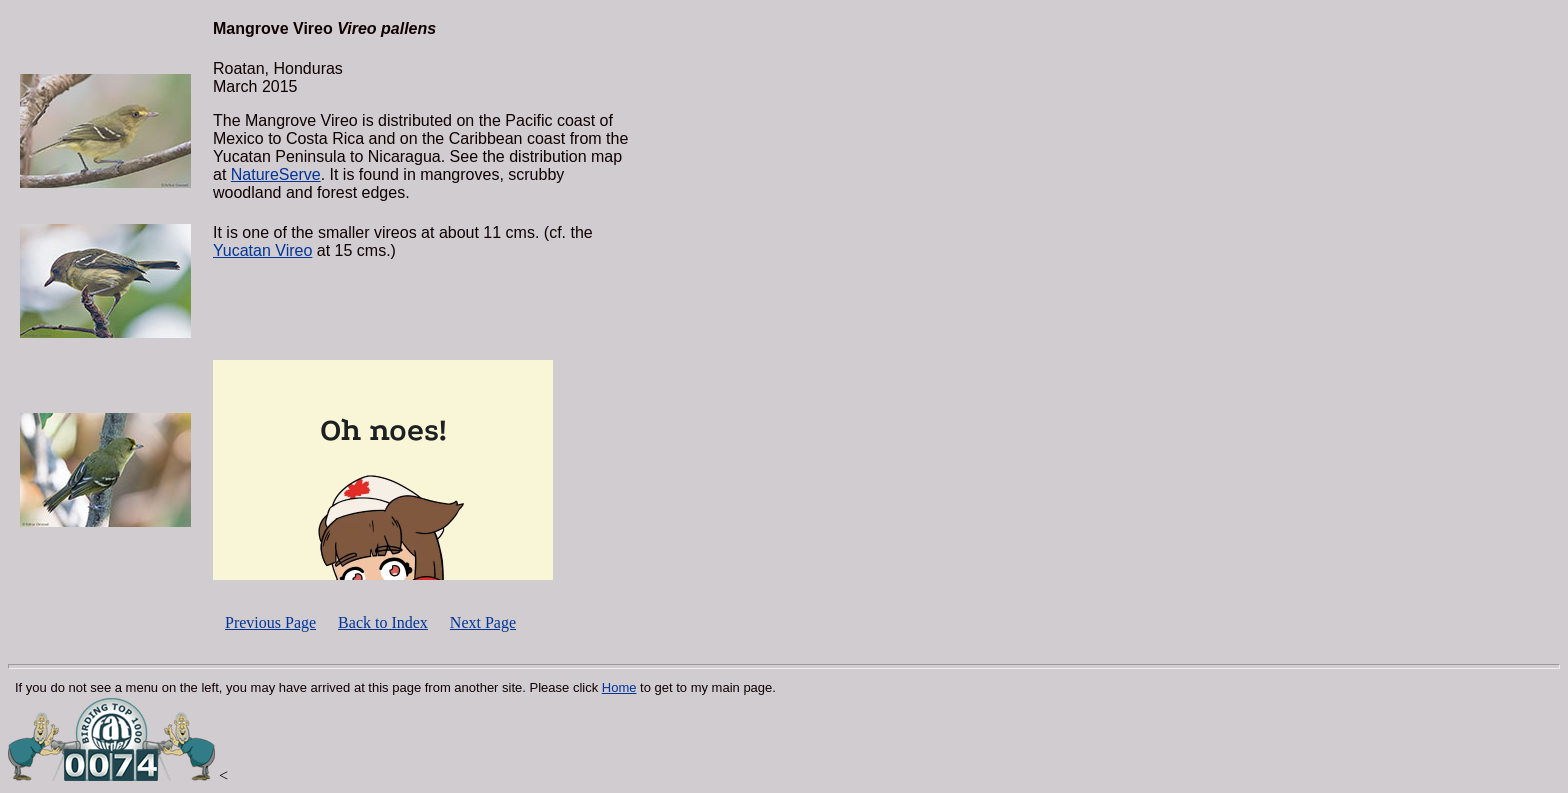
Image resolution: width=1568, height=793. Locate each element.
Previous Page (270, 622)
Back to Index (383, 622)
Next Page (483, 622)
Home (619, 687)
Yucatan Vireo (262, 250)
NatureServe (276, 174)
